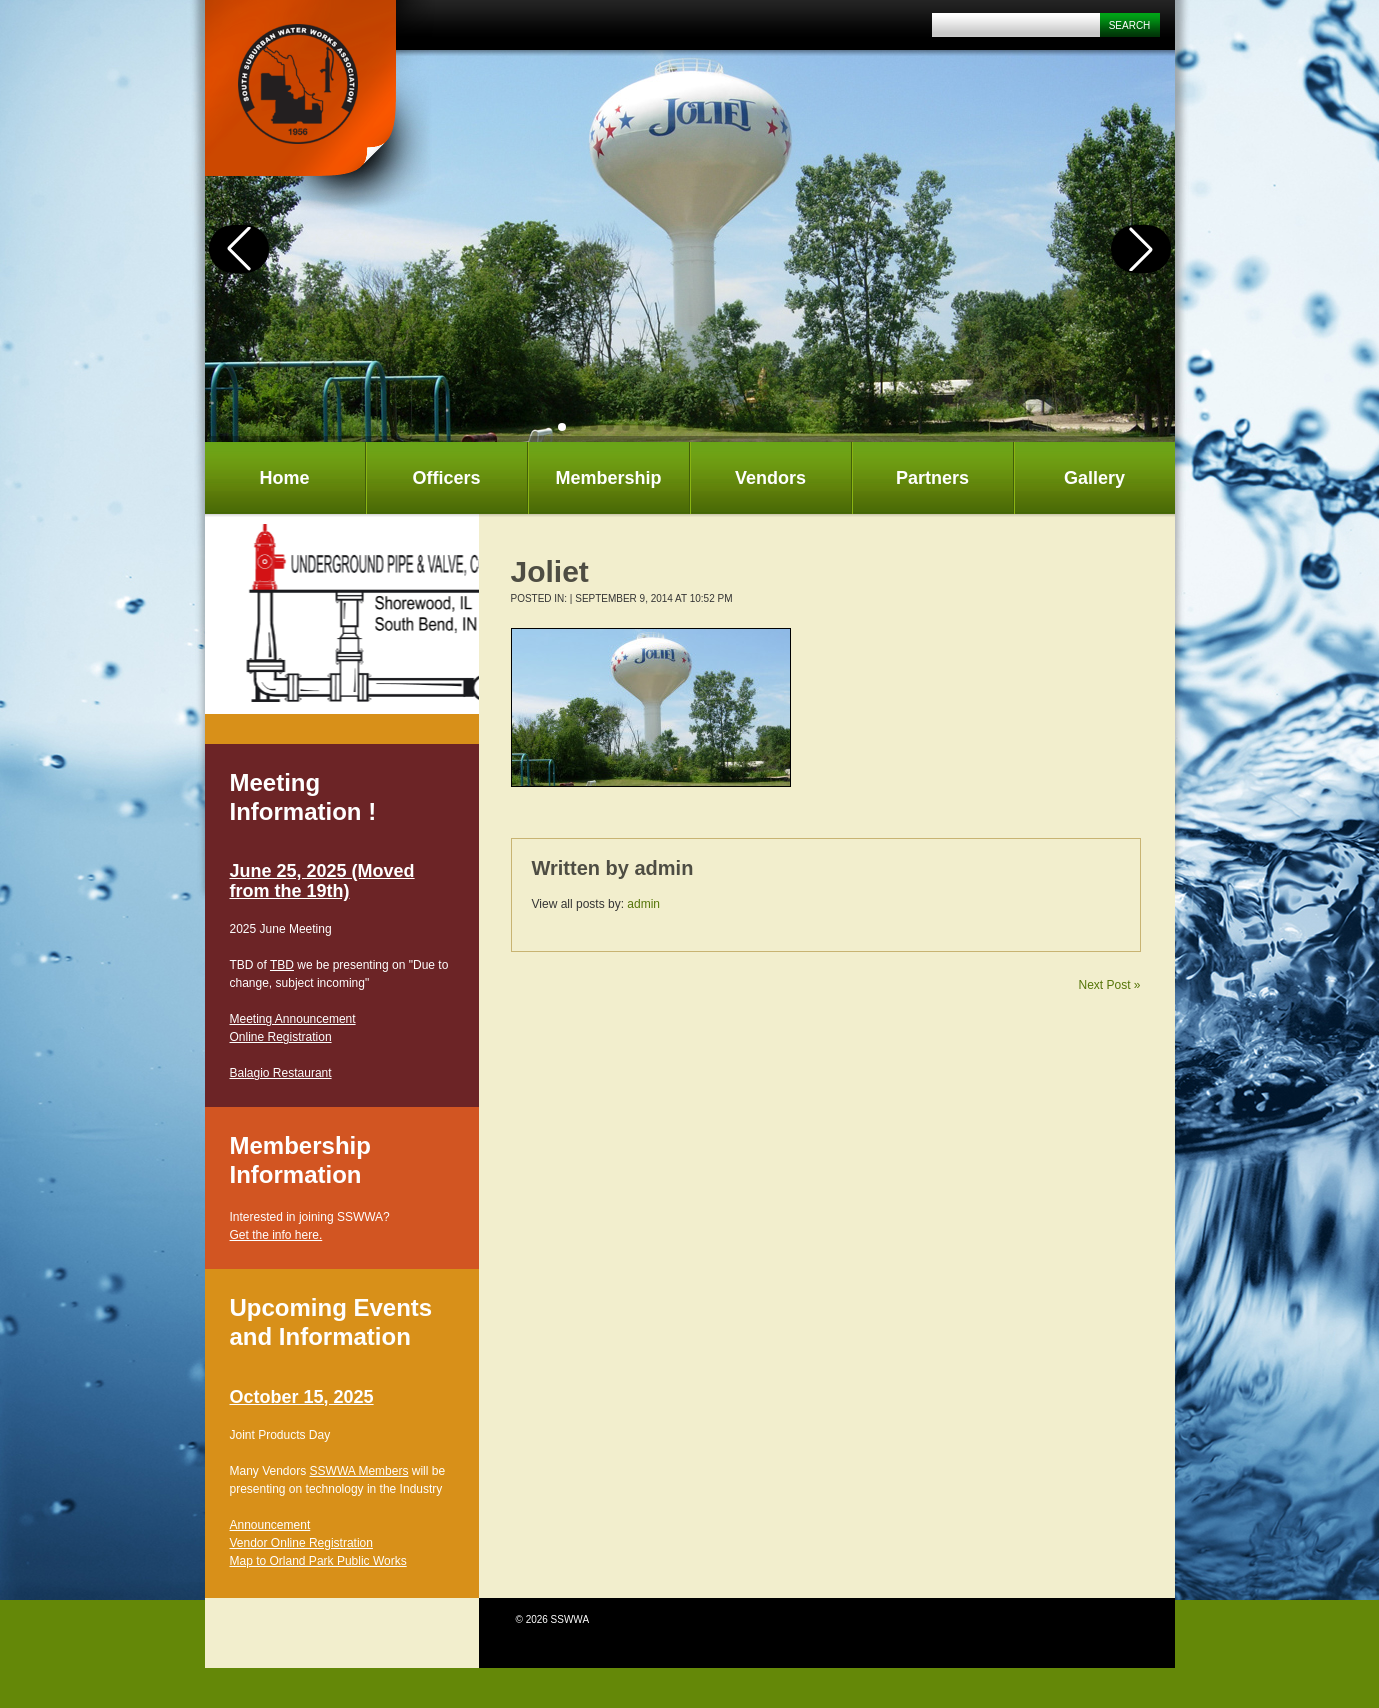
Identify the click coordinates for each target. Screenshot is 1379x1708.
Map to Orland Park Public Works (318, 1561)
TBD (282, 965)
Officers (446, 478)
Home (284, 478)
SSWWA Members (359, 1471)
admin (663, 868)
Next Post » (1109, 985)
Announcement (270, 1525)
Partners (932, 478)
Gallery (1094, 478)
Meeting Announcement (293, 1019)
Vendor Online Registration (301, 1543)
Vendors (770, 478)
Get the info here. (276, 1235)
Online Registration (281, 1037)
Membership (608, 478)
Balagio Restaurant (281, 1073)
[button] (562, 427)
